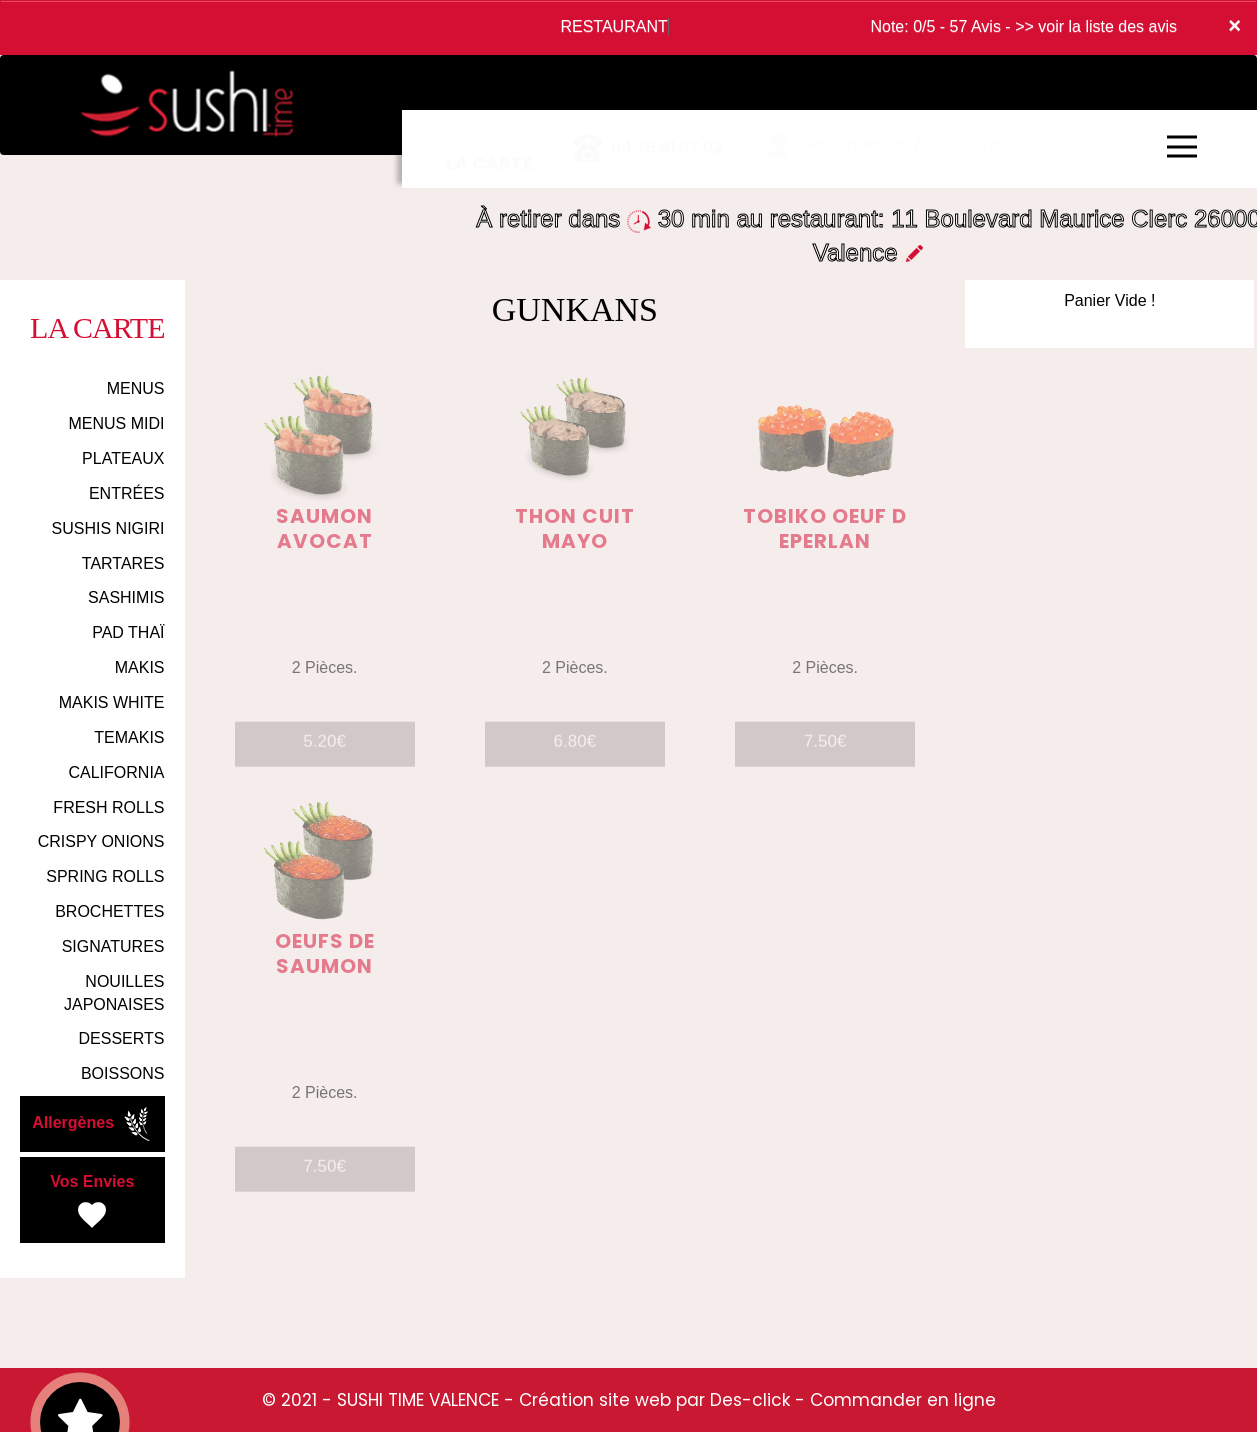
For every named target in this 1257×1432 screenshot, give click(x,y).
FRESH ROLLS (108, 807)
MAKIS (140, 667)
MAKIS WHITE (112, 702)
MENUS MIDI (117, 423)
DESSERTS (122, 1038)
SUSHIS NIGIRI (108, 528)
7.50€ (825, 750)
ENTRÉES (127, 493)
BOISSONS (123, 1073)
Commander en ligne (903, 1400)
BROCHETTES (109, 911)
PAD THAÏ (128, 632)
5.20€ (324, 750)
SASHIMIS (126, 597)
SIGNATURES (113, 946)
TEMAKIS (129, 737)
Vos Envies (92, 1203)
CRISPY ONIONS (101, 841)
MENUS (136, 388)
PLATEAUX (123, 458)
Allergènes (93, 1124)
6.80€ (575, 750)
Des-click (750, 1400)
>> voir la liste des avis (1096, 26)
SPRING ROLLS (105, 876)
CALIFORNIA (116, 772)
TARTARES (123, 563)
